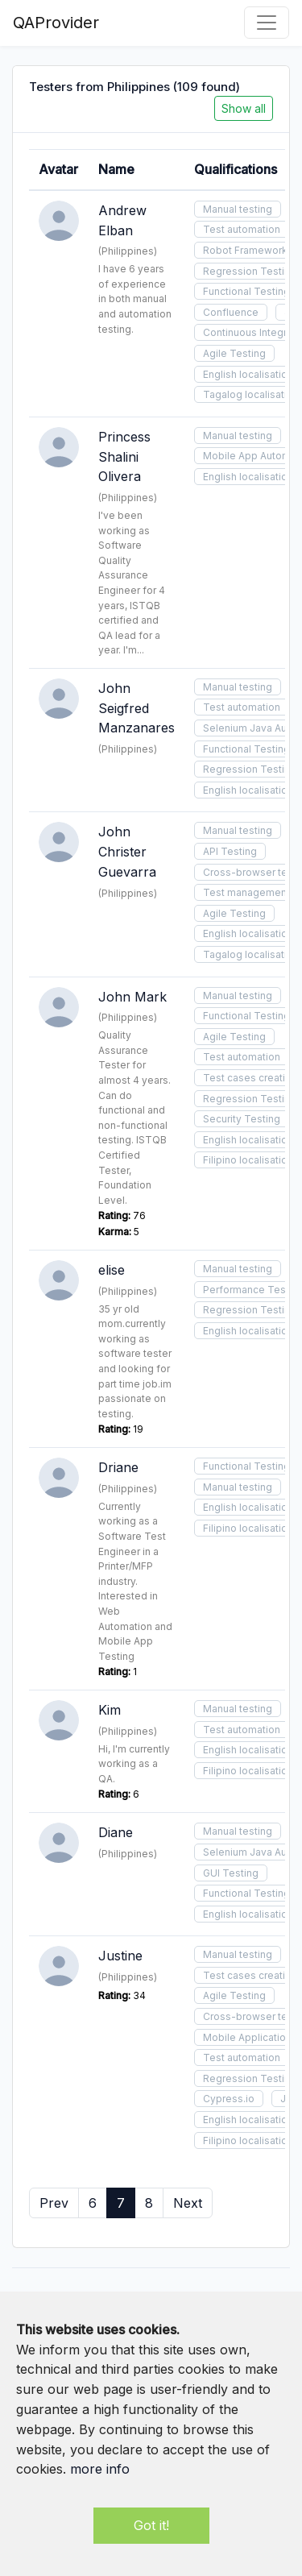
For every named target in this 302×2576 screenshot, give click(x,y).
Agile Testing (234, 353)
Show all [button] (243, 108)
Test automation (241, 229)
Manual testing (237, 209)
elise (111, 1270)
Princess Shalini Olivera (124, 457)
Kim (109, 1710)
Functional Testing (246, 291)
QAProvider (56, 22)
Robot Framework (245, 250)
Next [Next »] (187, 2203)
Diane (115, 1832)
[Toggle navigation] (266, 22)
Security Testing (241, 1119)
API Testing (230, 851)
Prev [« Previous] (53, 2203)
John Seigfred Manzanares (136, 708)
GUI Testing (231, 1873)
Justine (120, 1956)
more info (100, 2469)
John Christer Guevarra (127, 851)
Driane (118, 1467)
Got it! (151, 2525)
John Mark (132, 997)
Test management (246, 892)
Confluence (231, 312)
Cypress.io (228, 2099)
